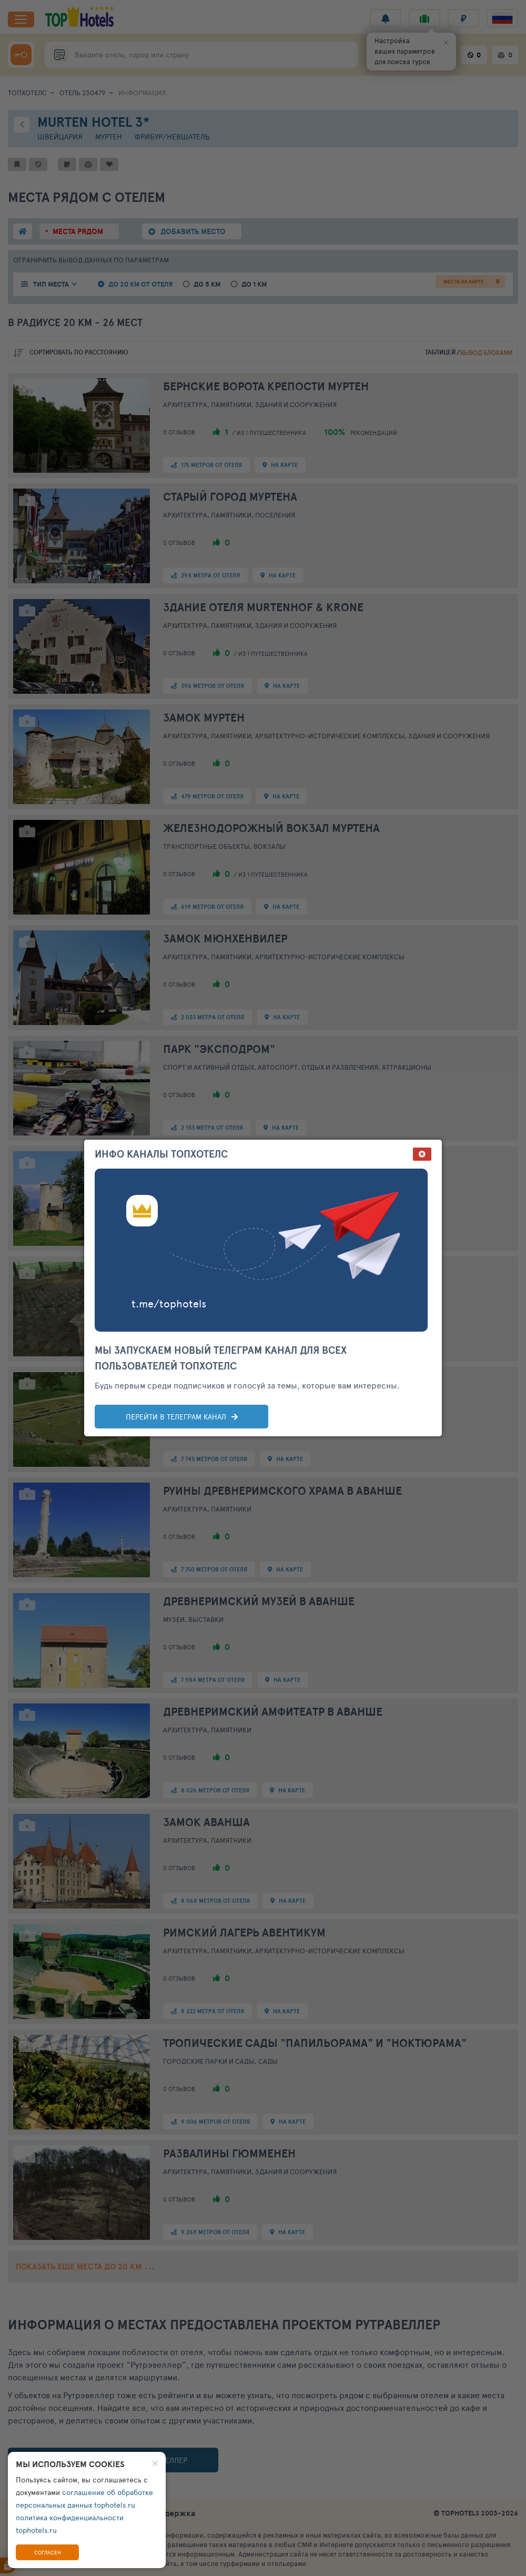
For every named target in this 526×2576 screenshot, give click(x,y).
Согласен (47, 2552)
